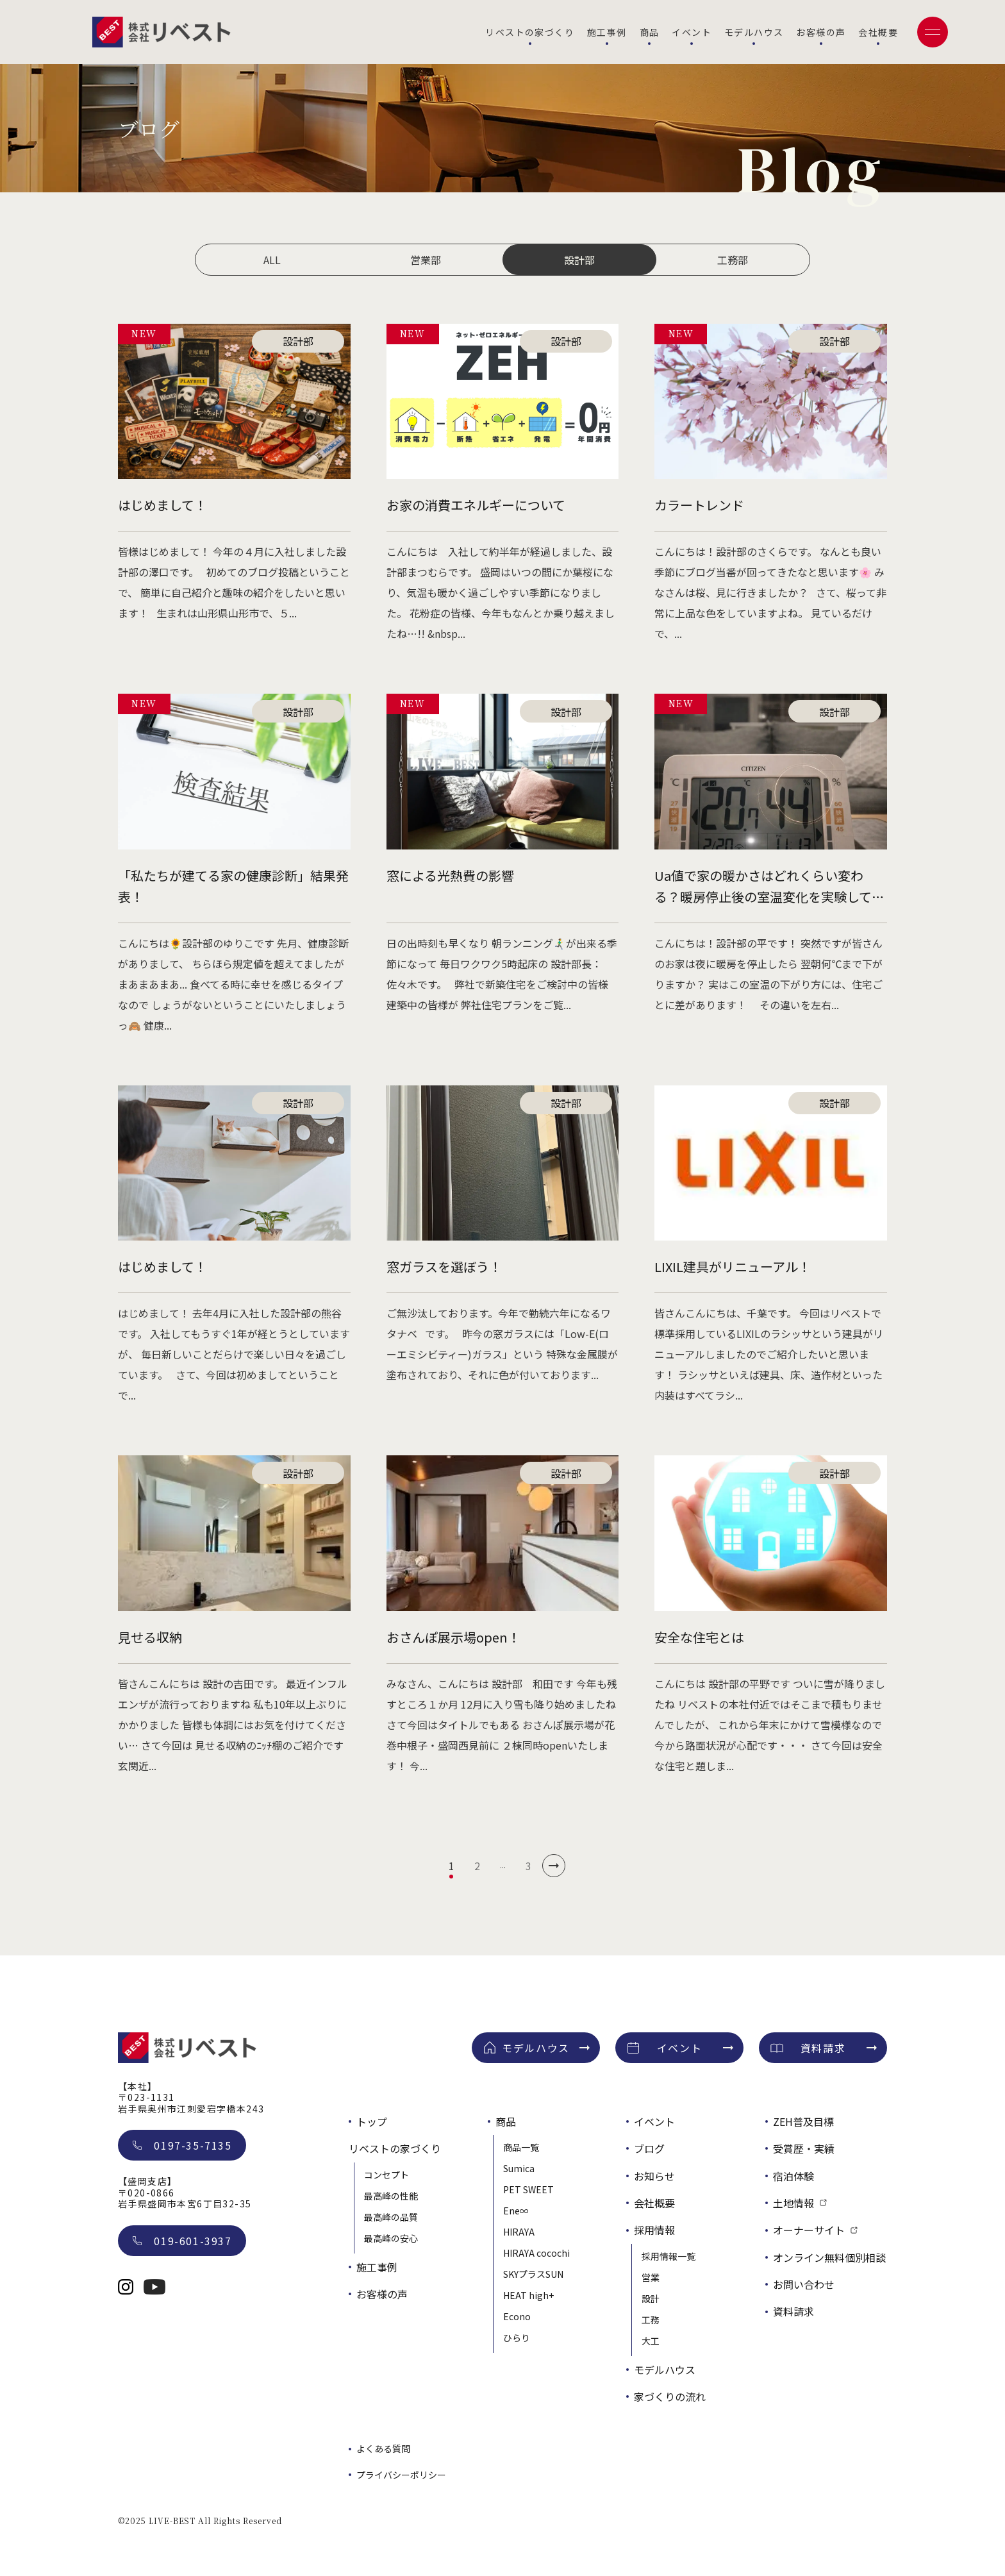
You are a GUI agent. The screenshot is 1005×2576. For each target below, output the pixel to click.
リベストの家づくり (529, 32)
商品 (650, 32)
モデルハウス (753, 32)
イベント (691, 32)
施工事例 (607, 32)
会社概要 (878, 32)
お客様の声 (820, 32)
